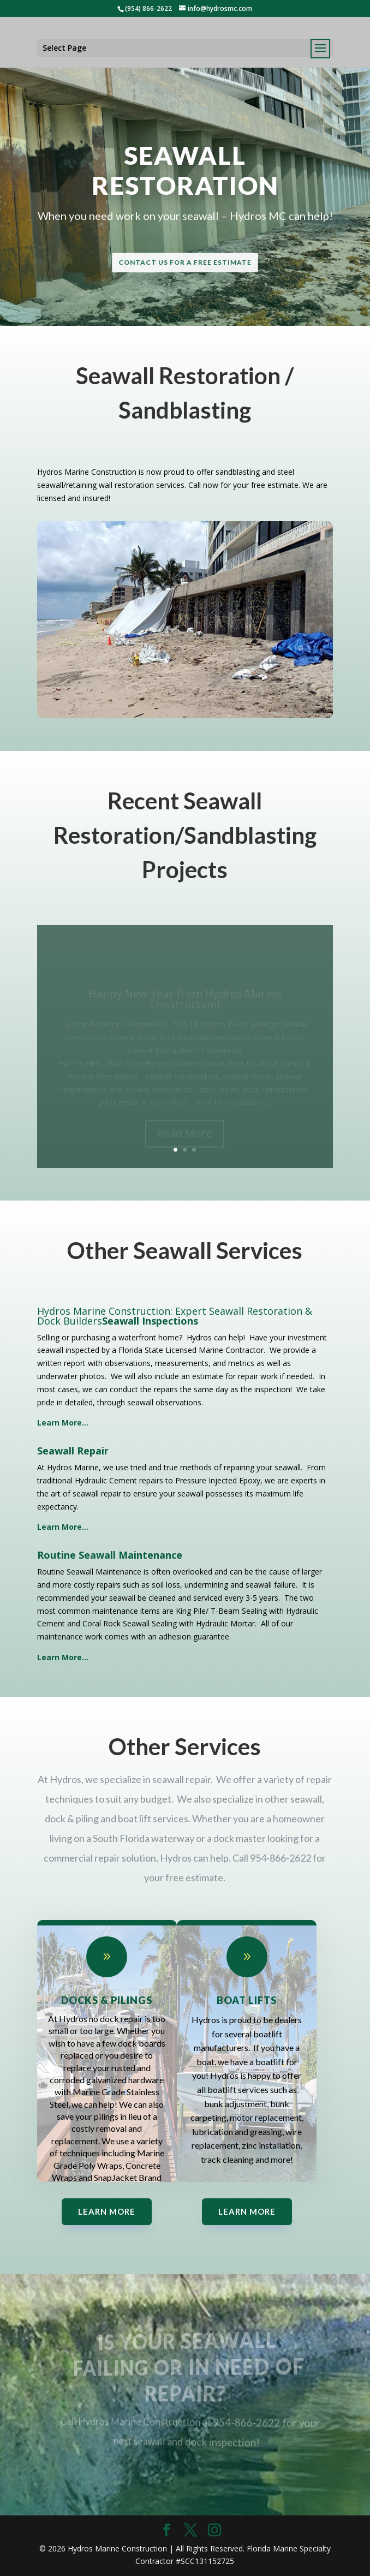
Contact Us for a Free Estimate (185, 262)
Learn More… (62, 1657)
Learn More (106, 2211)
